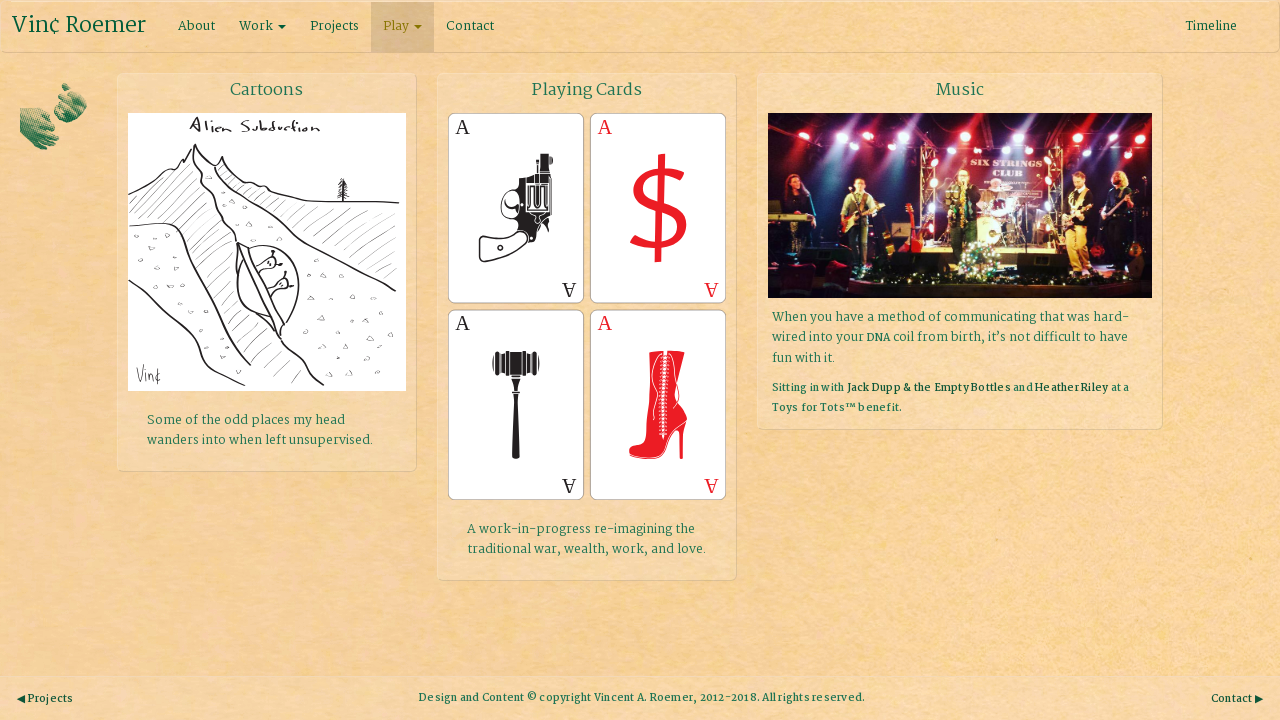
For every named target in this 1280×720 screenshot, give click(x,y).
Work (262, 26)
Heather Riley (1071, 388)
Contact (470, 26)
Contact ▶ (1237, 699)
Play (402, 26)
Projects (334, 26)
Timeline (1211, 26)
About (196, 26)
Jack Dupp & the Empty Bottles (929, 388)
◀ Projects (45, 699)
